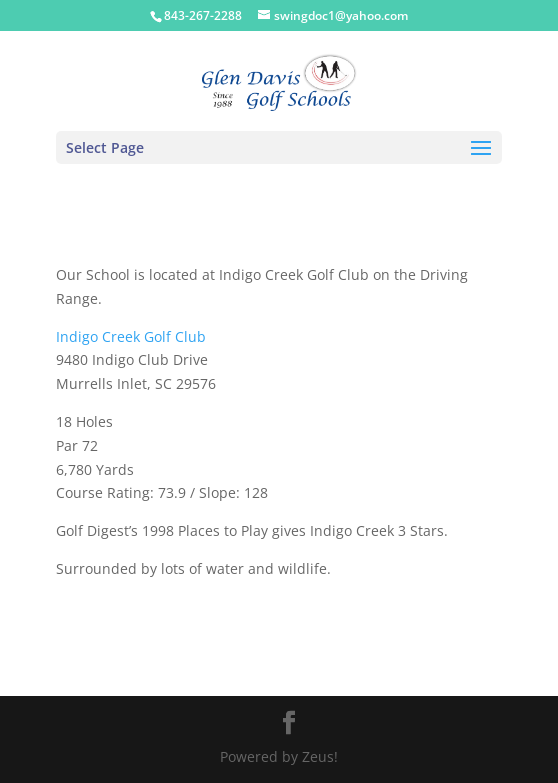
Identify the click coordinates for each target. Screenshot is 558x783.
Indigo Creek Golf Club (131, 336)
